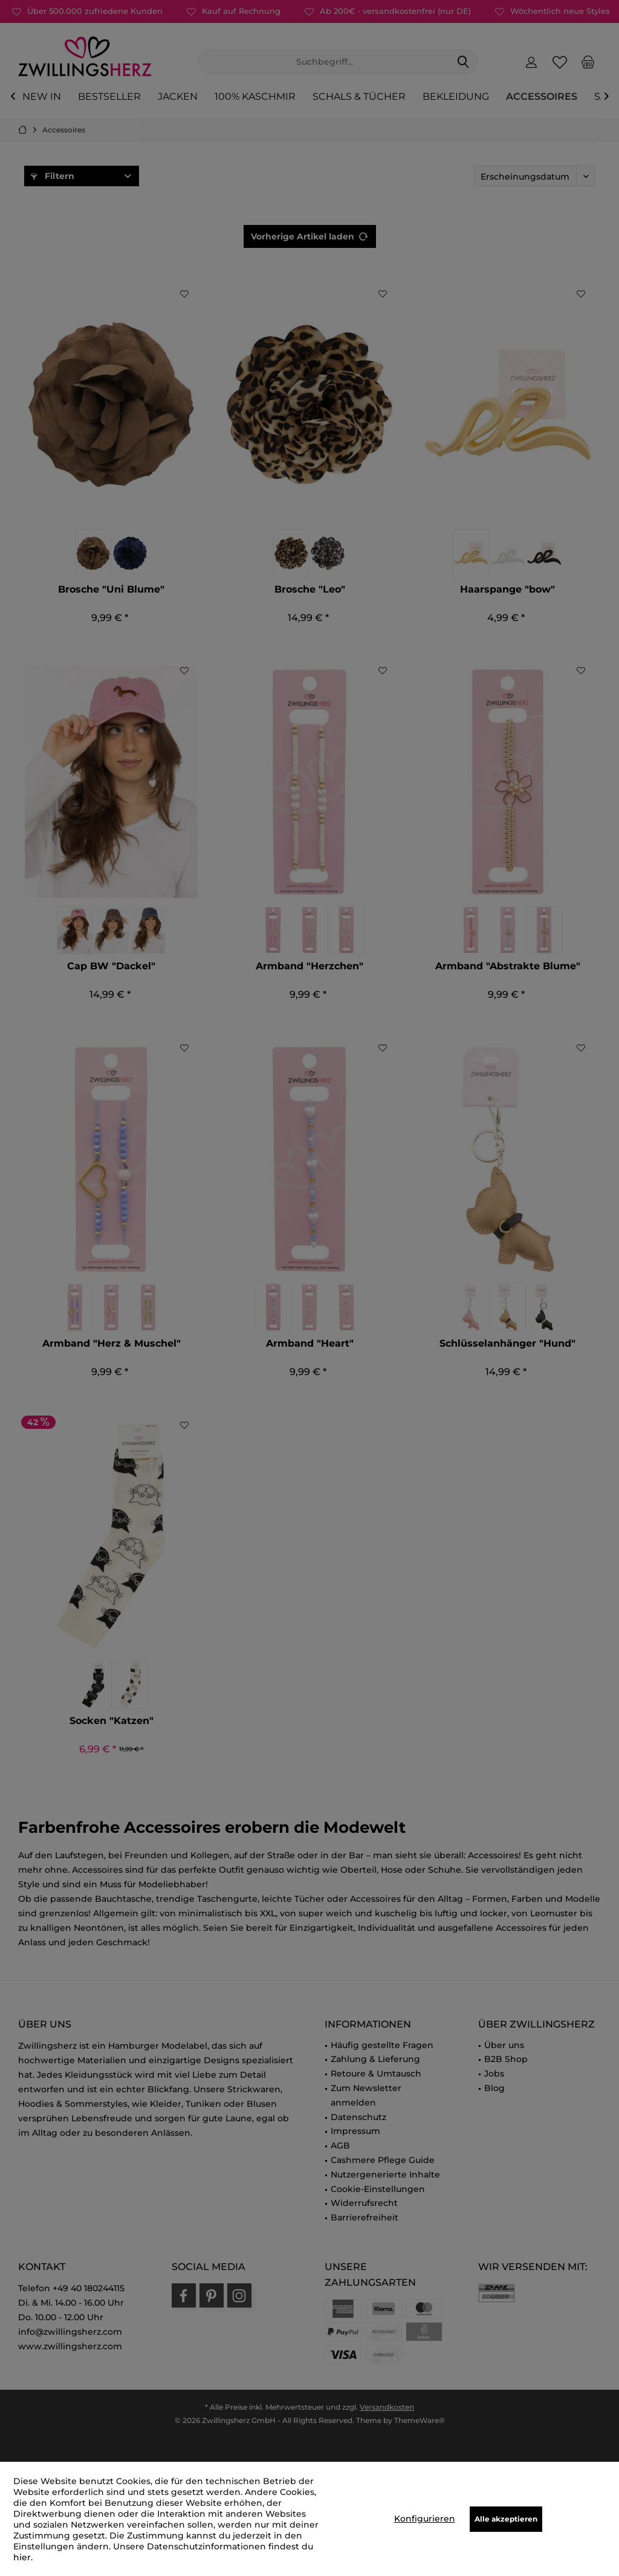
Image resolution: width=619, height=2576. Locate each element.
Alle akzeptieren (506, 2518)
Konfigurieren (424, 2518)
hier (22, 2557)
